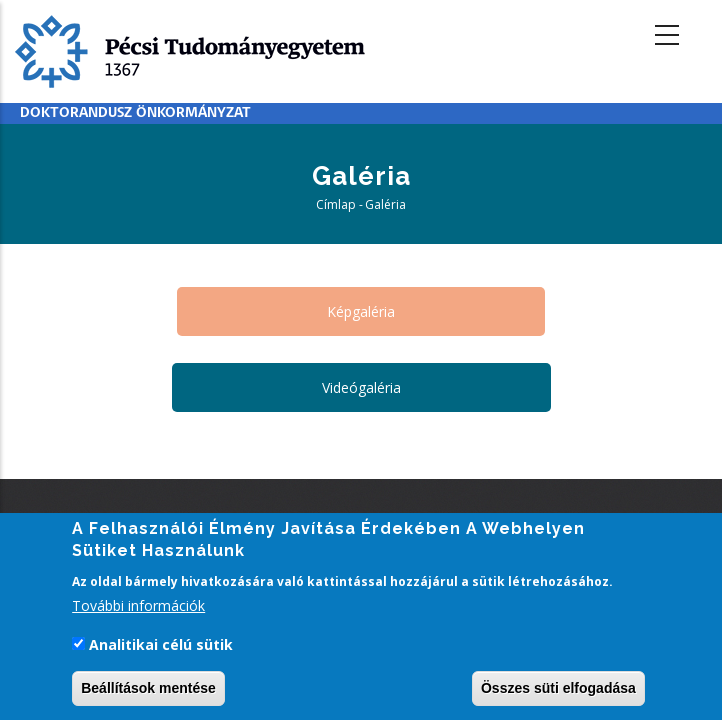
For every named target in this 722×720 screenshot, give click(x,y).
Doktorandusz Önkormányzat (135, 113)
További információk (138, 607)
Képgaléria (361, 311)
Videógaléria (361, 387)
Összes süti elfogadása (558, 691)
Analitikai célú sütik (161, 646)
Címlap (336, 204)
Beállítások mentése (148, 691)
